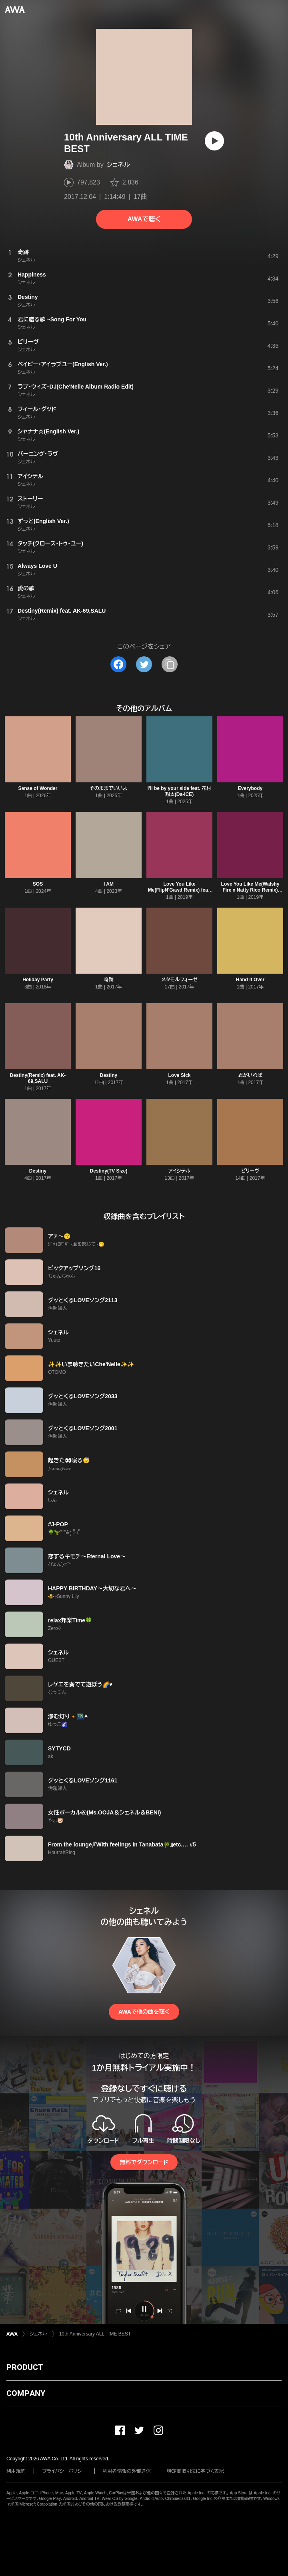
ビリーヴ (250, 1171)
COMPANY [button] (25, 2393)
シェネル (118, 164)
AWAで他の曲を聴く (144, 2012)
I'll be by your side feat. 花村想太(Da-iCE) (180, 791)
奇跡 (109, 979)
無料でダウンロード (144, 2162)
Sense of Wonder (38, 788)
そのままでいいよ (108, 788)
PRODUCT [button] (24, 2367)
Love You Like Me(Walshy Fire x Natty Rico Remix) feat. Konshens (250, 890)
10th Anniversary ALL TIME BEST (95, 2334)
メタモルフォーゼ (179, 979)
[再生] (214, 140)
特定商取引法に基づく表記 (195, 2471)
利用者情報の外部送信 (127, 2471)
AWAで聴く (144, 219)
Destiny (108, 1075)
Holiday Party (37, 979)
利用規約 (16, 2471)
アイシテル (179, 1171)
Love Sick (179, 1075)
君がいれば (250, 1075)
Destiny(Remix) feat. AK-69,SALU (38, 1078)
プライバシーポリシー (64, 2471)
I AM (109, 884)
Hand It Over (250, 979)
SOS (38, 884)
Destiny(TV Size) (108, 1171)
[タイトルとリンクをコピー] (170, 664)
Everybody (250, 788)
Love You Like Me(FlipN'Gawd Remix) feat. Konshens (179, 890)
